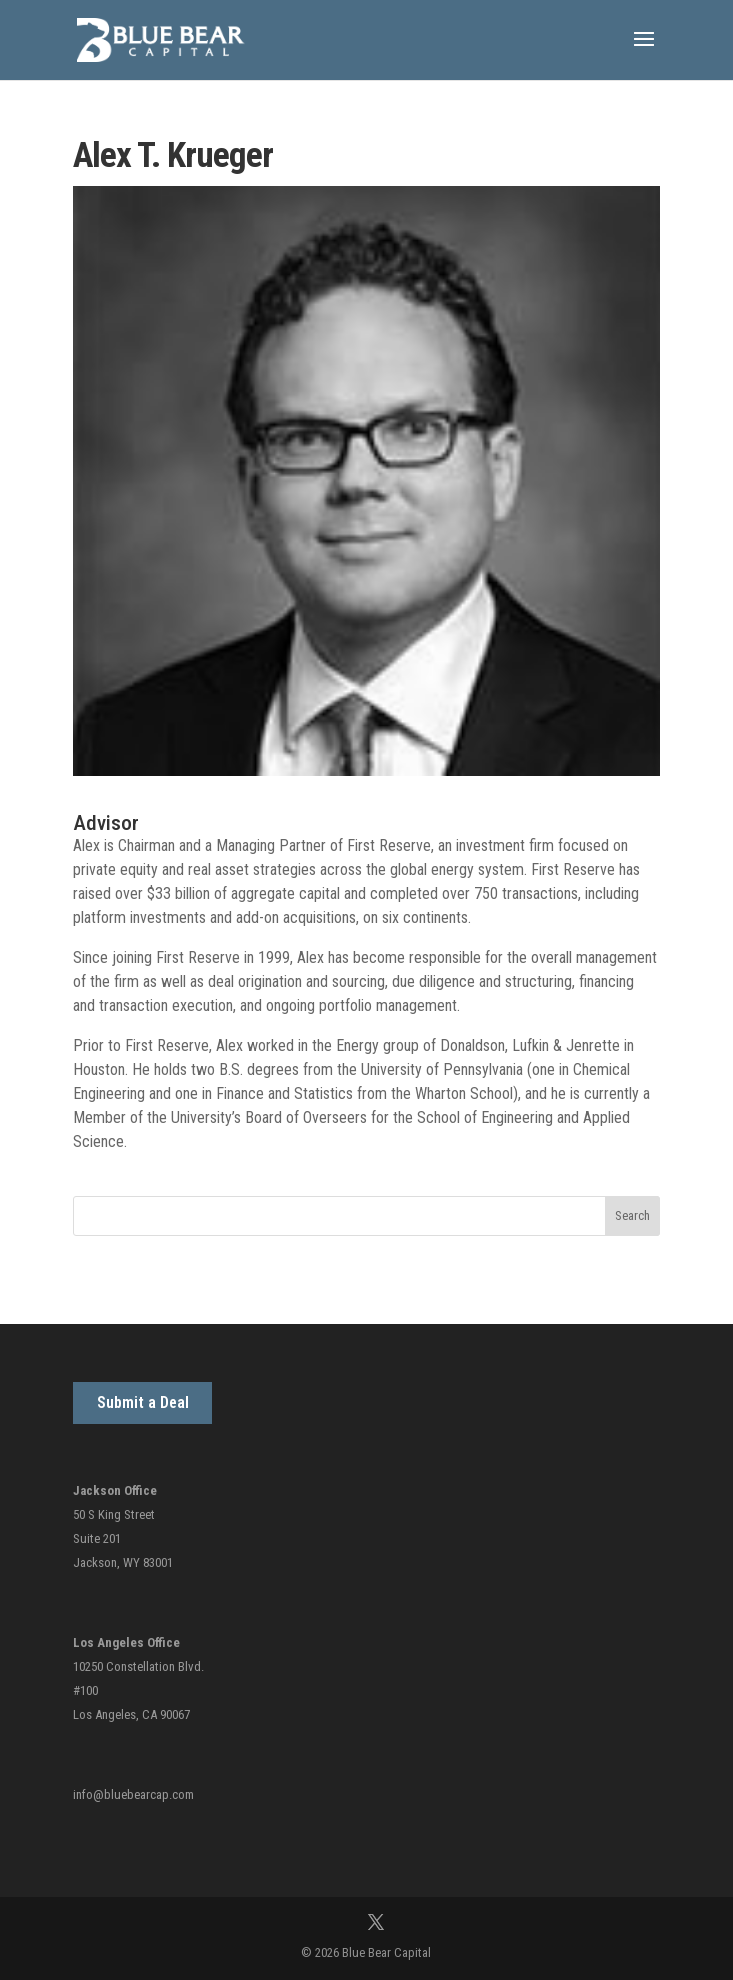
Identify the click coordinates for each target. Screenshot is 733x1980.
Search (632, 1215)
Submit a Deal (143, 1402)
